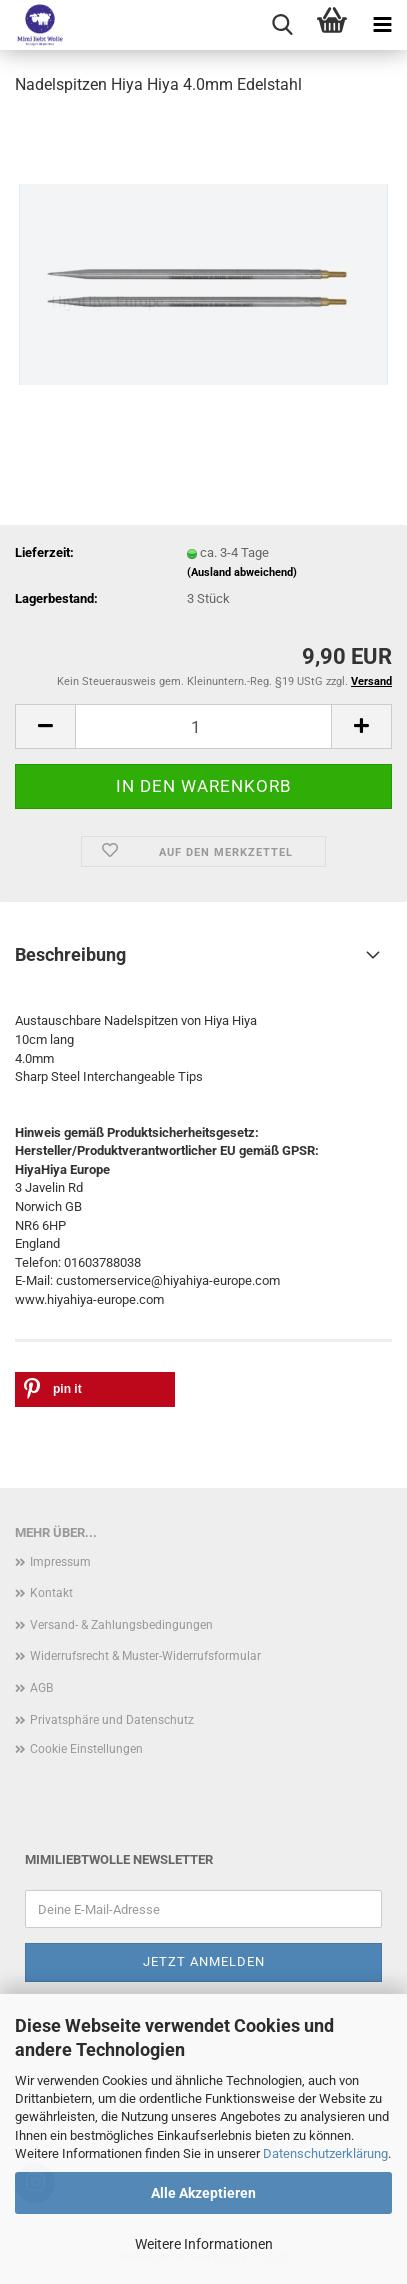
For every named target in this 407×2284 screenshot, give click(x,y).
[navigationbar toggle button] (382, 25)
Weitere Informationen (204, 2244)
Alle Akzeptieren (203, 2193)
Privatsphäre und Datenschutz (112, 1720)
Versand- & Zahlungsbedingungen (121, 1625)
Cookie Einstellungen (86, 1749)
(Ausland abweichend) (242, 572)
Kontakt (51, 1593)
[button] (45, 726)
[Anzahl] (203, 726)
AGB (41, 1688)
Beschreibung (70, 954)
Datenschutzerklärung (325, 2153)
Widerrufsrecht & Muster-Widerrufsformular (145, 1656)
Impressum (60, 1562)
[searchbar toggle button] (282, 25)
